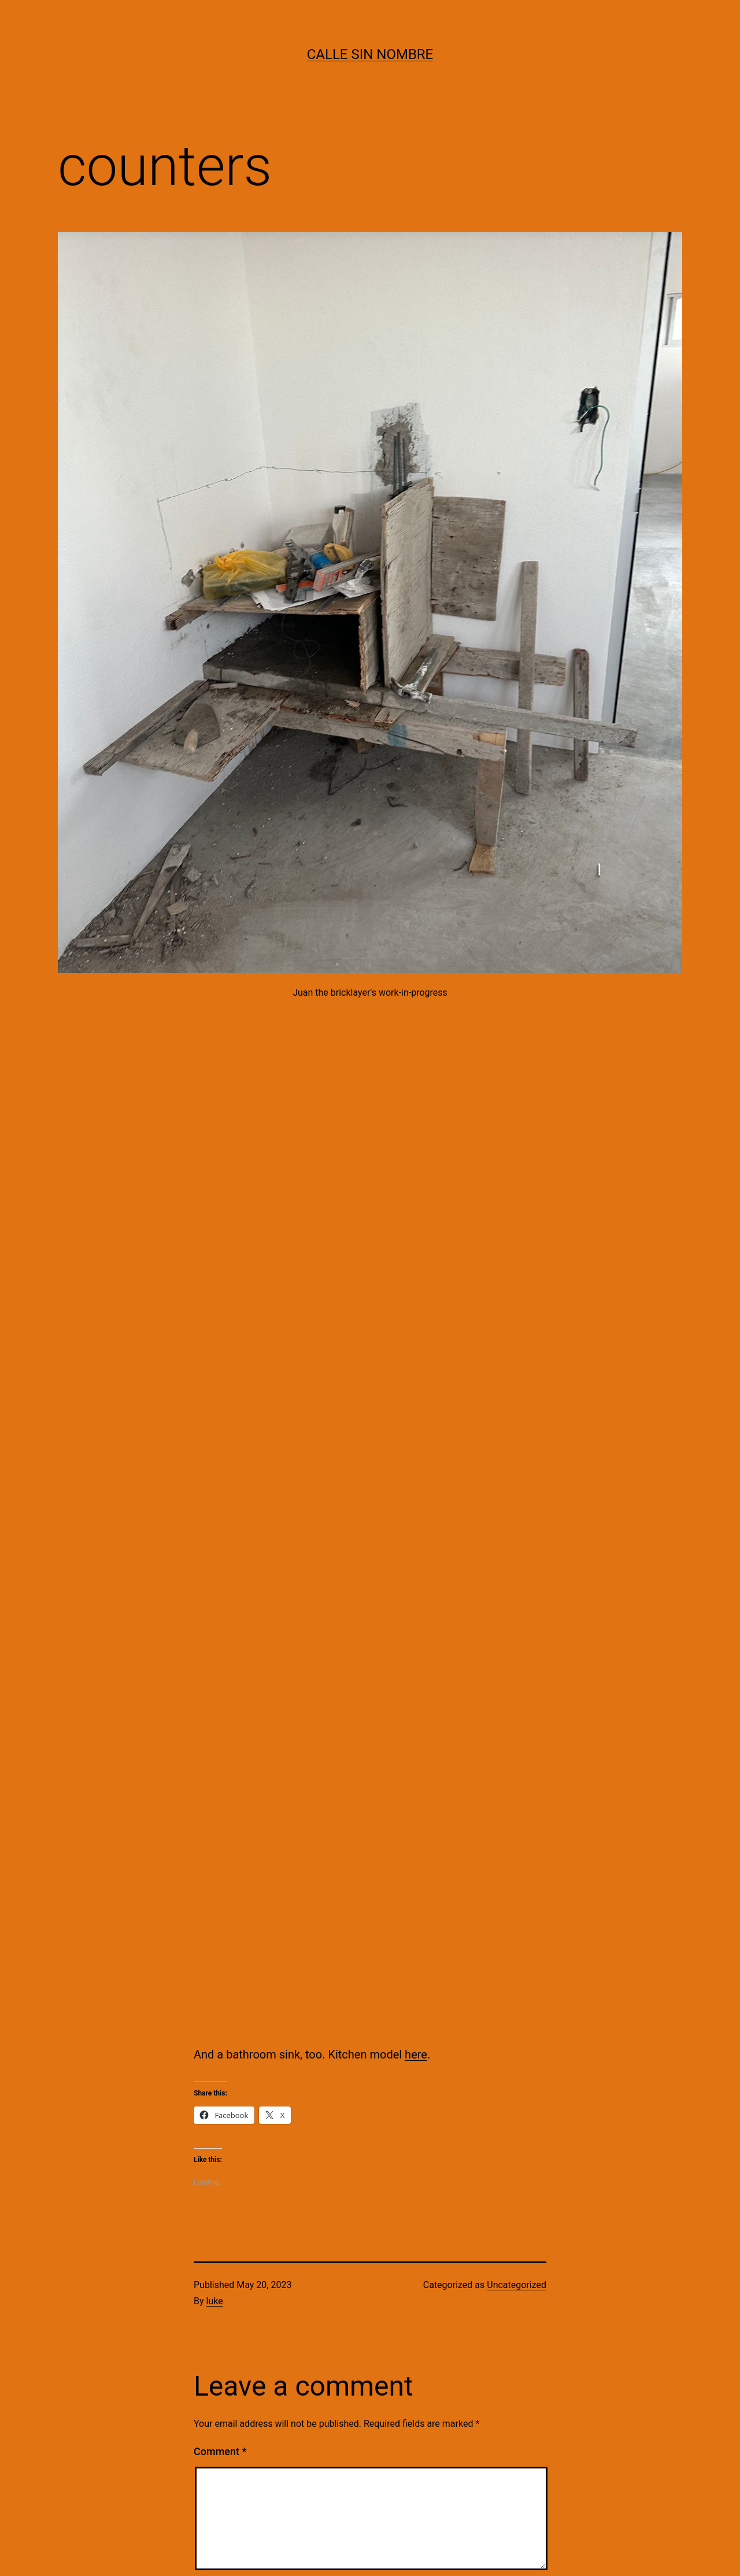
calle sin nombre (370, 54)
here (416, 2054)
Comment (220, 2451)
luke (214, 2301)
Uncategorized (516, 2284)
